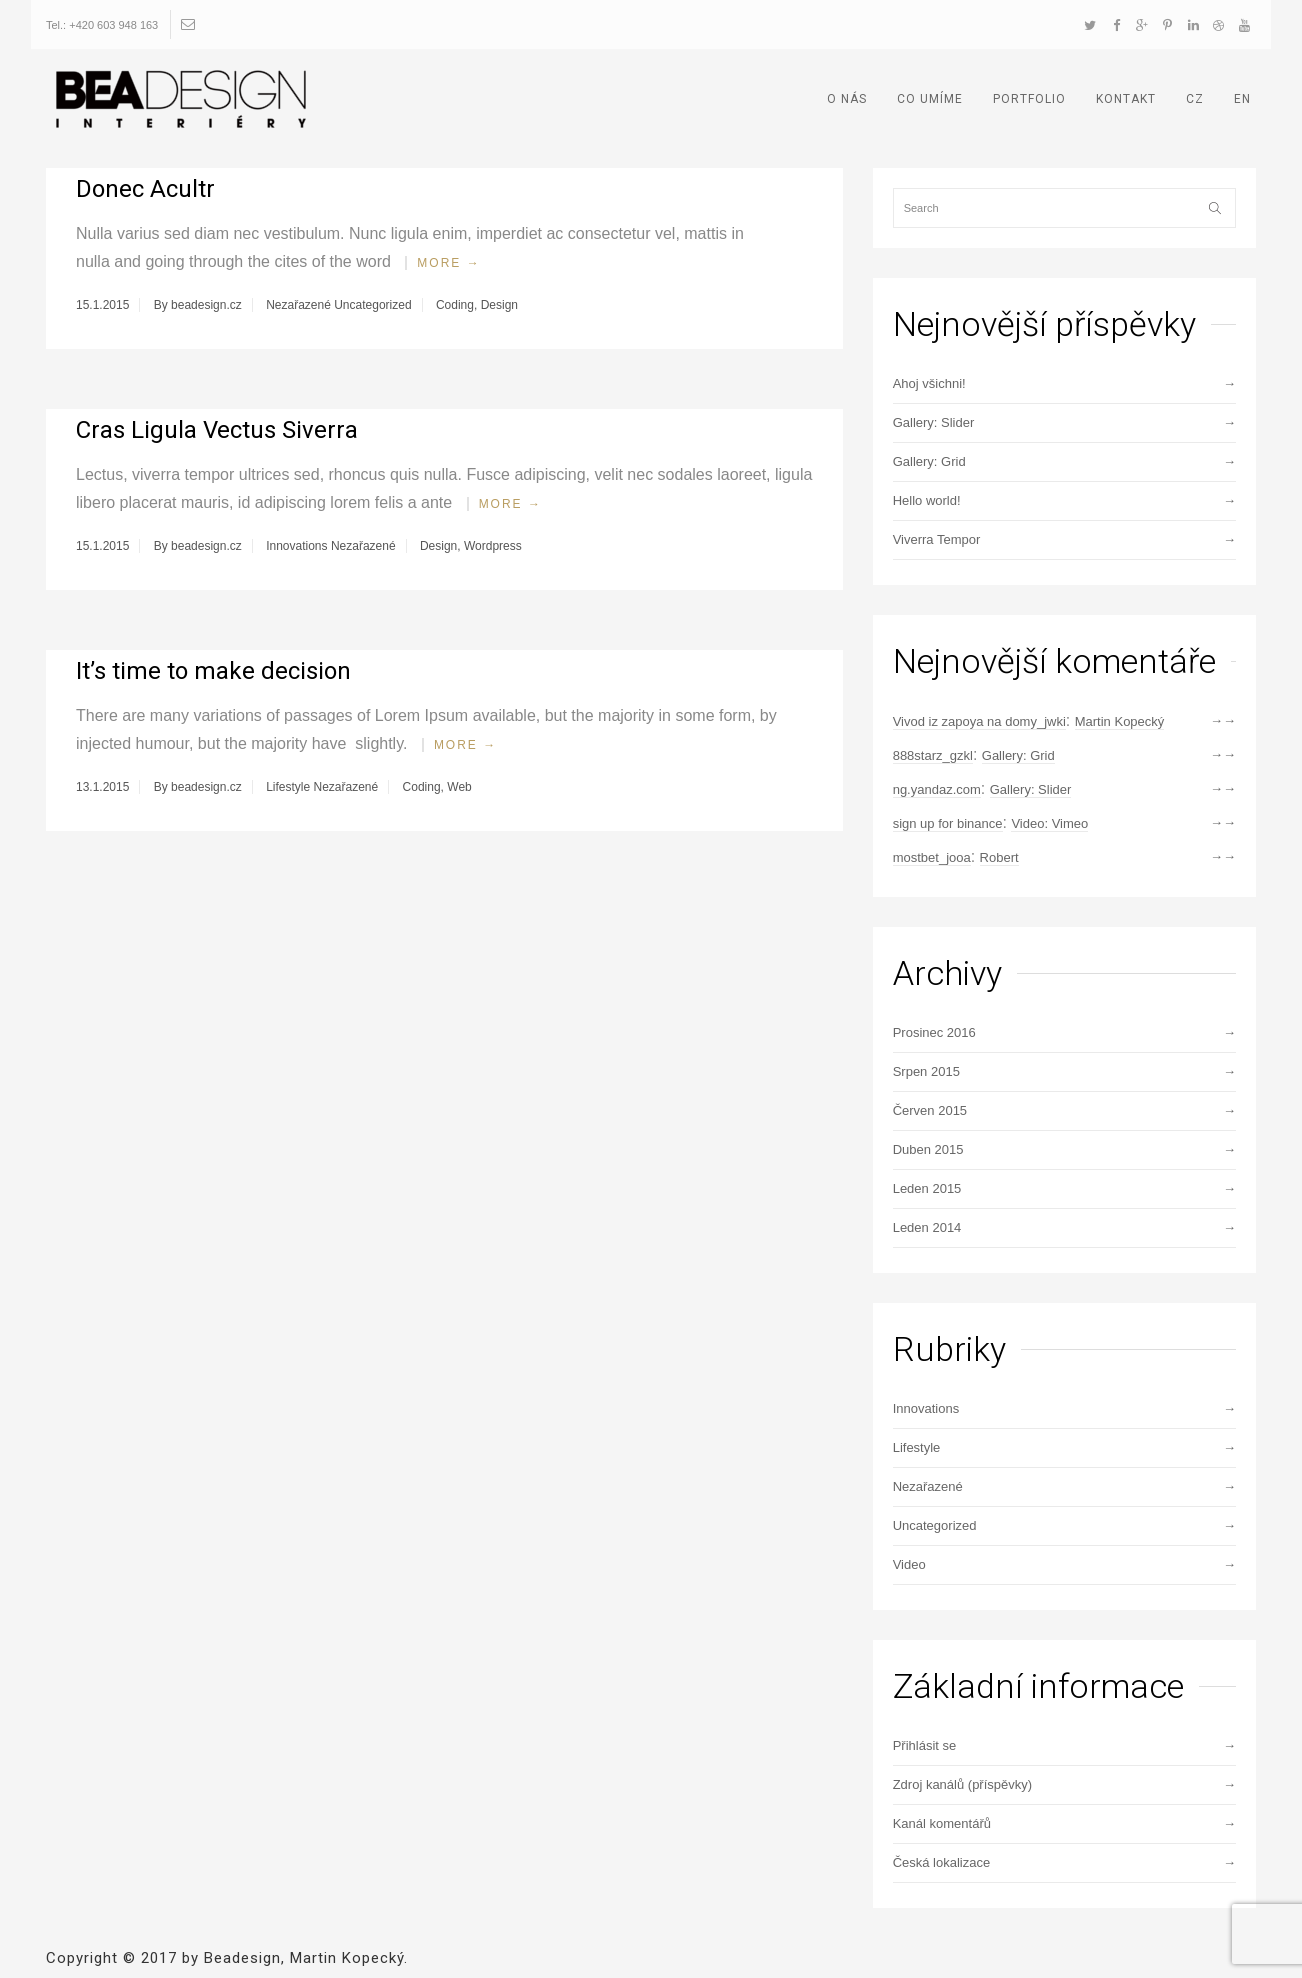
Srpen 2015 (926, 1071)
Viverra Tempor (937, 539)
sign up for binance (948, 823)
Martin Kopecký (1120, 721)
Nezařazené (298, 305)
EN (1242, 99)
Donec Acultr (145, 189)
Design (499, 305)
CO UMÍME (930, 99)
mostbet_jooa (932, 857)
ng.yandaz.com (937, 789)
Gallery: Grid (929, 461)
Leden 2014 (927, 1227)
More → (448, 263)
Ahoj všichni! (929, 383)
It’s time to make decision (213, 671)
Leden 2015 (927, 1188)
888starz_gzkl (933, 755)
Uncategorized (372, 305)
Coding (455, 305)
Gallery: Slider (934, 422)
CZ (1195, 99)
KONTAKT (1126, 99)
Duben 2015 (928, 1149)
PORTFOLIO (1029, 99)
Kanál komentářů (942, 1823)
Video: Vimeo (1049, 823)
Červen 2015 (930, 1110)
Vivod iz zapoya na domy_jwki (979, 721)
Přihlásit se (925, 1745)
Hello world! (927, 500)
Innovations (296, 546)
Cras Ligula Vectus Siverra (217, 430)
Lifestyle (288, 787)
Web (459, 787)
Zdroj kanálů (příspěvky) (962, 1784)
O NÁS (847, 99)
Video (909, 1564)
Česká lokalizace (942, 1862)
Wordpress (493, 546)
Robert (999, 857)
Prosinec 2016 (934, 1032)
